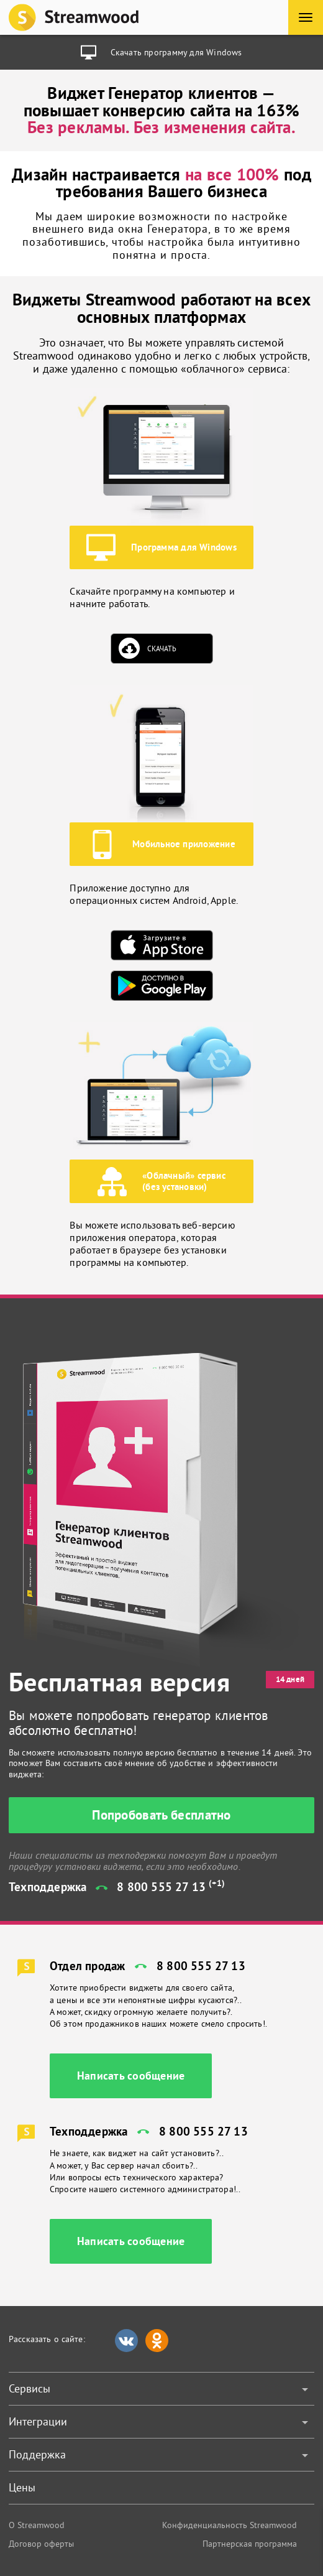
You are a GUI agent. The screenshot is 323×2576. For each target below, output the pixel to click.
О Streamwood (37, 2525)
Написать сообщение (131, 2075)
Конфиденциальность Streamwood (229, 2525)
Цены (22, 2487)
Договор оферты (41, 2543)
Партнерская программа (249, 2543)
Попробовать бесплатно (161, 1814)
